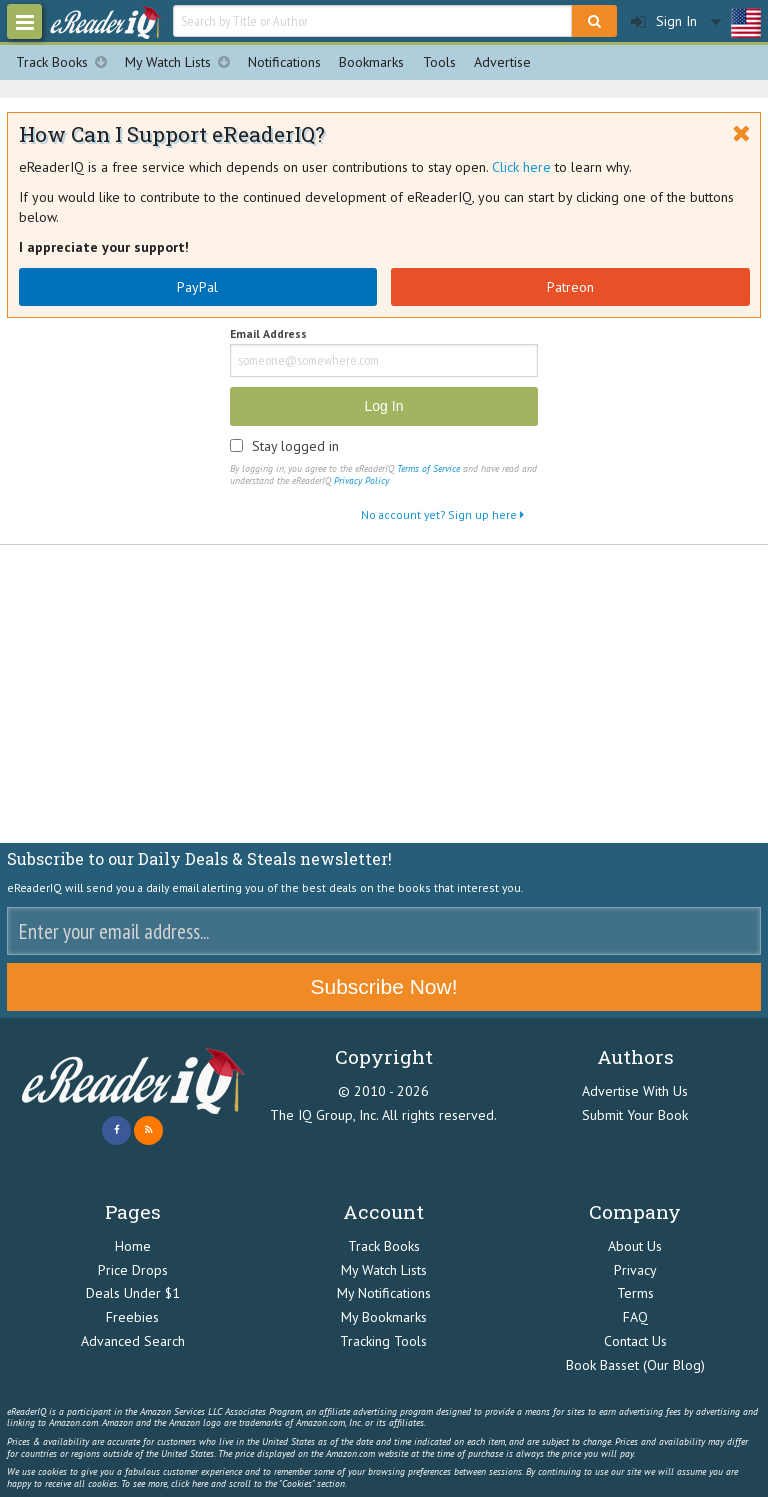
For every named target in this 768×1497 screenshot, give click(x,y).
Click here (521, 167)
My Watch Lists (182, 62)
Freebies (132, 1317)
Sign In (664, 21)
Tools (439, 62)
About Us (635, 1246)
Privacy (635, 1270)
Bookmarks (371, 62)
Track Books (66, 62)
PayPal (197, 287)
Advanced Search (133, 1341)
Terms (635, 1293)
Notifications (284, 62)
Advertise (502, 62)
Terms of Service (428, 468)
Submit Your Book (635, 1115)
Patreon (570, 287)
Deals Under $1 (133, 1293)
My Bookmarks (384, 1317)
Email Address (268, 334)
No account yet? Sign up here (442, 514)
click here (189, 1483)
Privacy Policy (361, 480)
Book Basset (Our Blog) (635, 1365)
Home (133, 1246)
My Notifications (384, 1293)
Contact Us (635, 1341)
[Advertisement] (384, 695)
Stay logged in (295, 446)
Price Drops (133, 1270)
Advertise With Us (635, 1091)
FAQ (635, 1317)
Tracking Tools (383, 1341)
